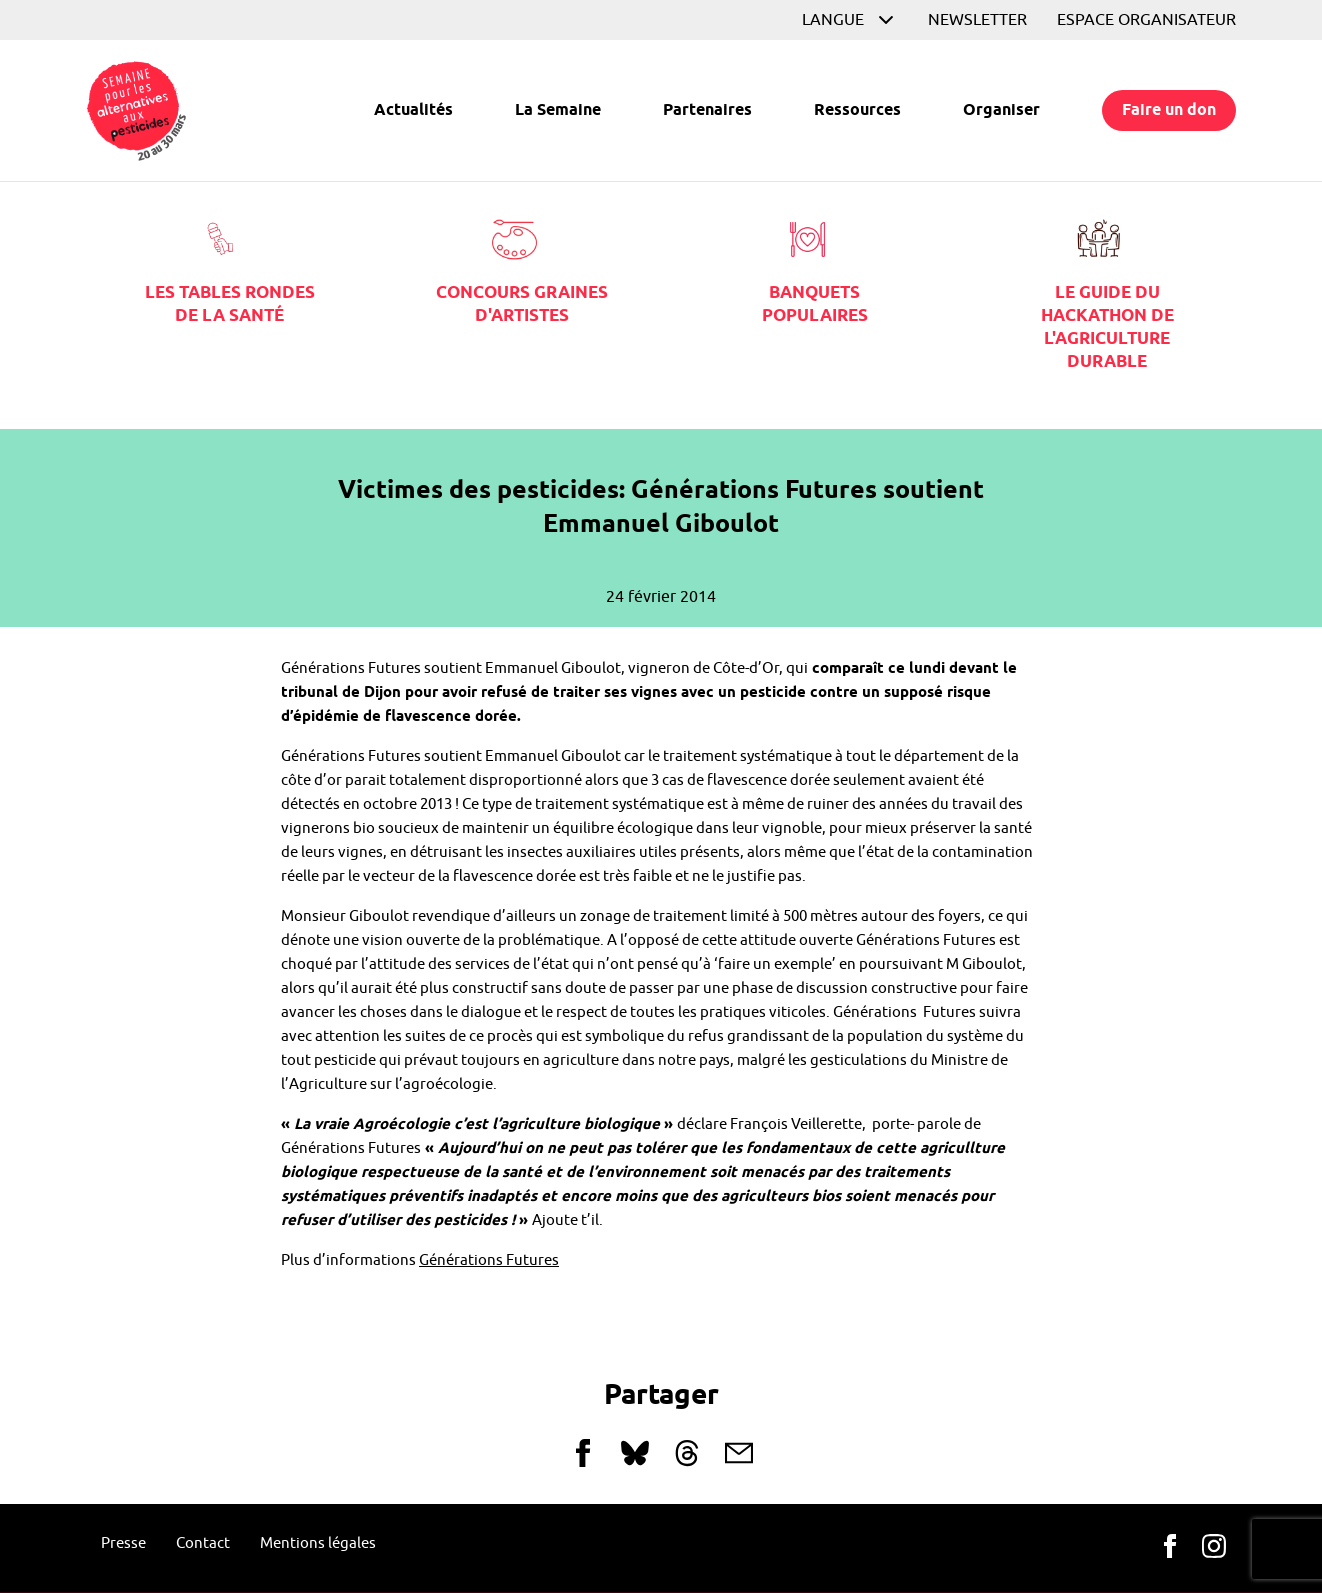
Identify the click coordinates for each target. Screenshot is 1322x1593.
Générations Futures (489, 1260)
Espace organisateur (1146, 20)
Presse (123, 1543)
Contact (203, 1543)
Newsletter (977, 20)
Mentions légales (318, 1543)
